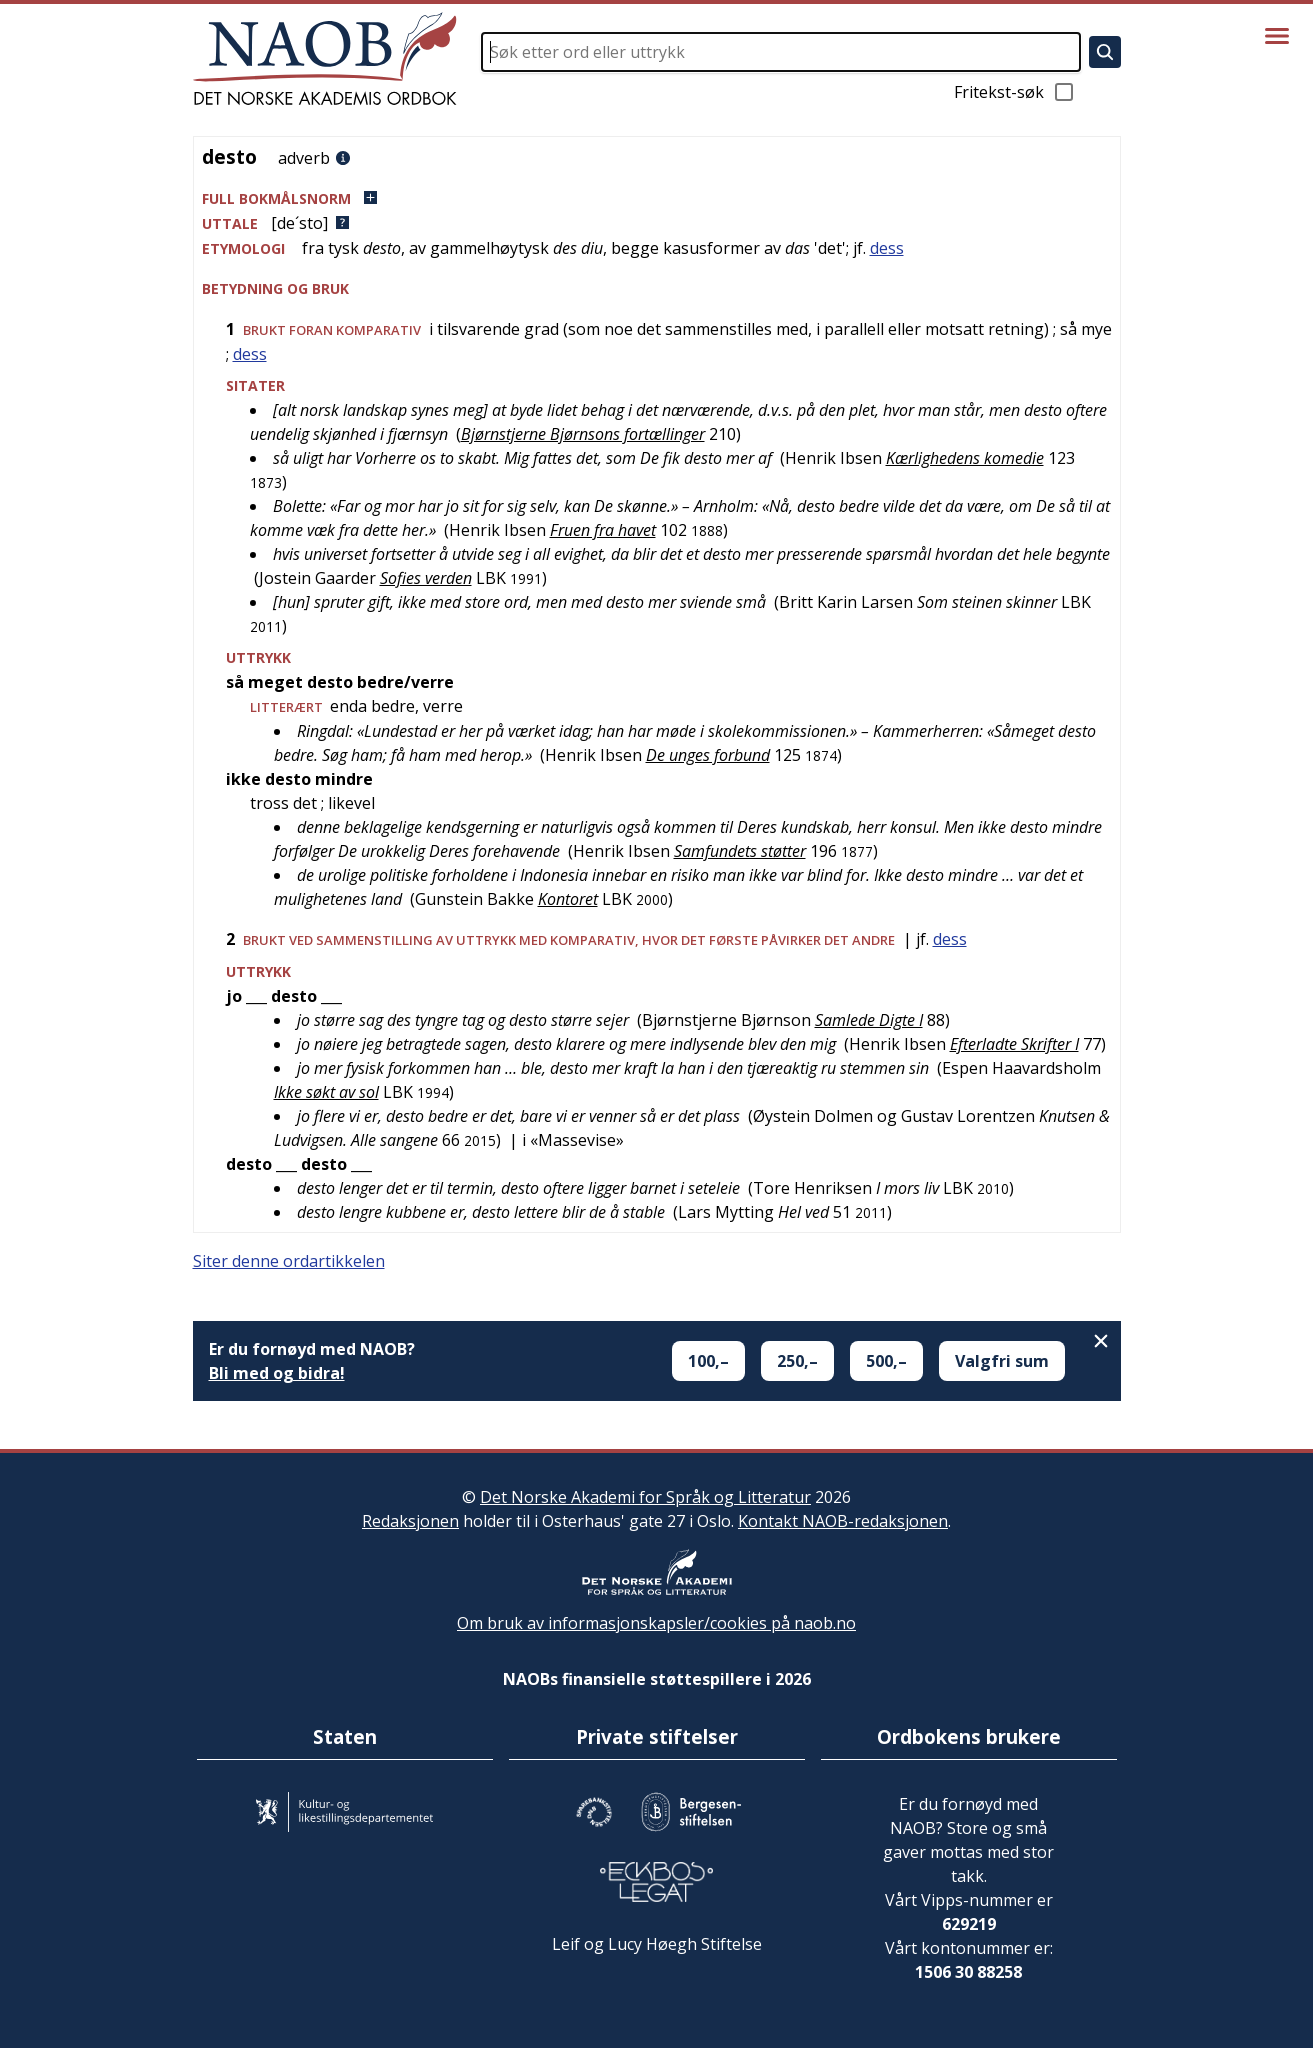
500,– (886, 1361)
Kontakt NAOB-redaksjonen (843, 1521)
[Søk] (1105, 52)
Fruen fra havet (603, 530)
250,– (797, 1361)
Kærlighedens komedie (965, 458)
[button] (657, 198)
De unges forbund (708, 755)
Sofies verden (426, 578)
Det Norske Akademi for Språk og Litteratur (645, 1497)
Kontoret (568, 899)
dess (887, 248)
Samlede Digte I (869, 1020)
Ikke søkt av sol (326, 1092)
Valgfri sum (1002, 1361)
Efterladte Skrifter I (1014, 1044)
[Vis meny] (1277, 36)
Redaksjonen (410, 1521)
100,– (708, 1361)
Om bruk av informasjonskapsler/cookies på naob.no (656, 1623)
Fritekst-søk (1015, 92)
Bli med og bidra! (277, 1373)
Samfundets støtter (740, 851)
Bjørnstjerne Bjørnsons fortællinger (583, 434)
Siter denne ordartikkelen (289, 1261)
